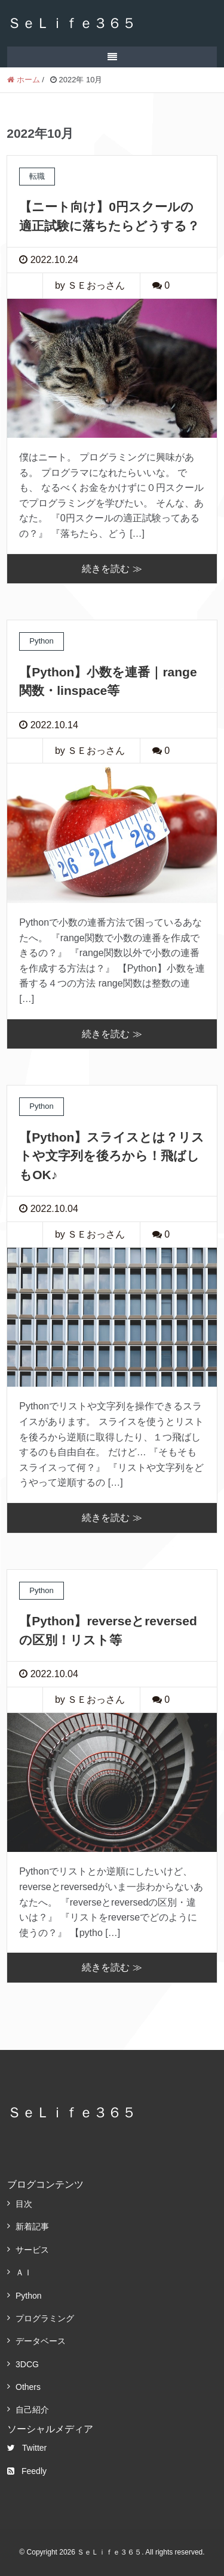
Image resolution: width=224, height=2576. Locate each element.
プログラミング (45, 2318)
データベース (41, 2341)
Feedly (27, 2471)
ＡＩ (24, 2272)
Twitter (27, 2448)
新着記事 (32, 2226)
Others (28, 2387)
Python (29, 2295)
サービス (32, 2250)
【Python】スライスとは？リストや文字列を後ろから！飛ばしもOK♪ (111, 1156)
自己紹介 (32, 2409)
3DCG (27, 2364)
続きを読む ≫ (112, 569)
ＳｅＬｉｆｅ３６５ (71, 23)
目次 (24, 2204)
